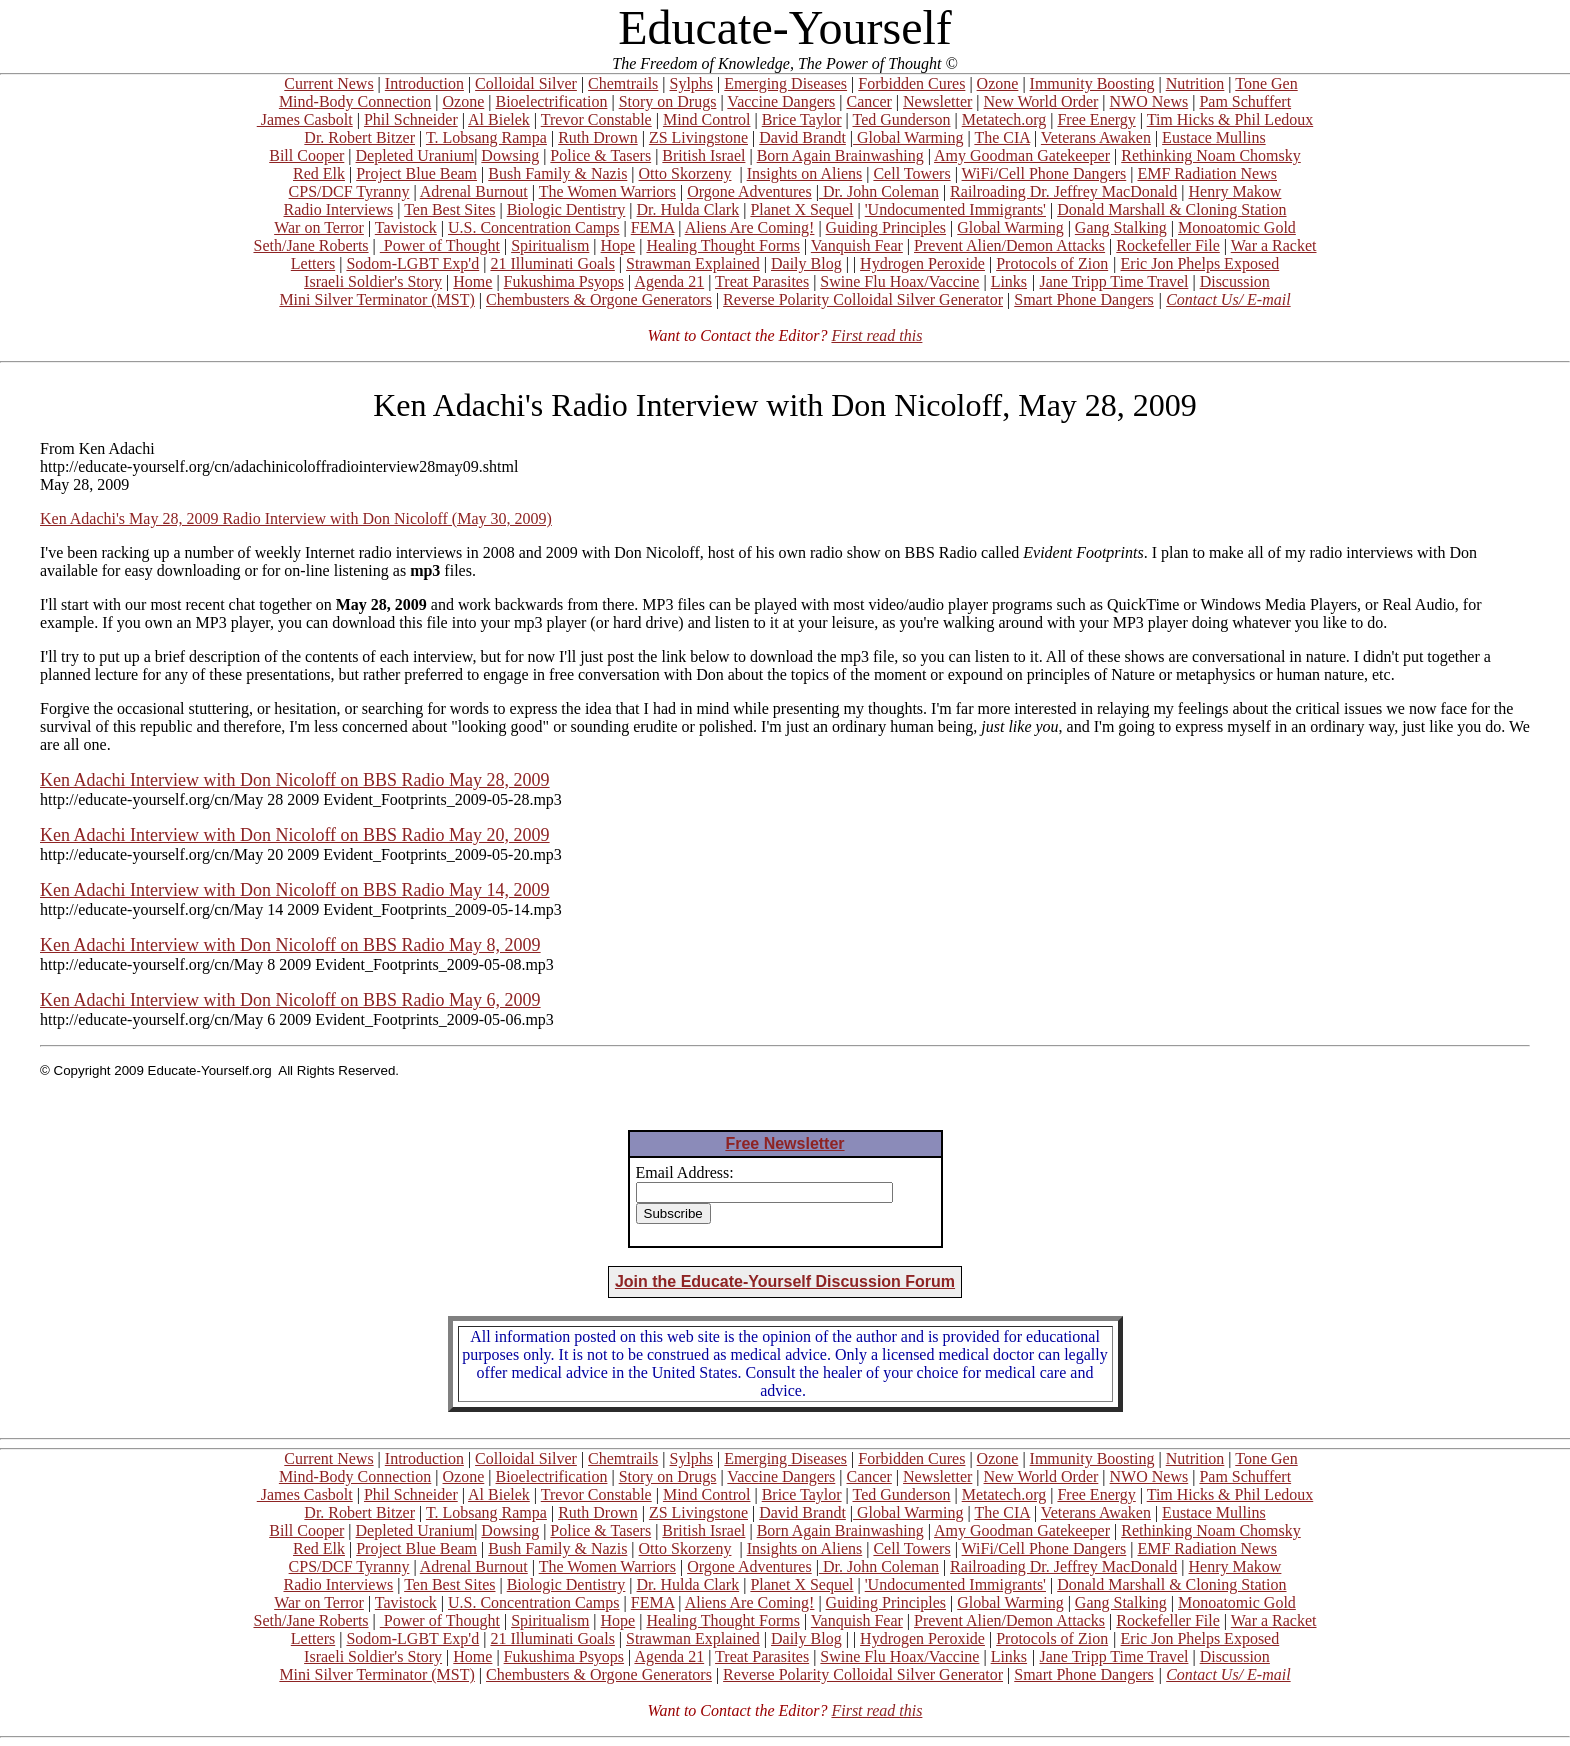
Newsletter (937, 101)
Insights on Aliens (805, 173)
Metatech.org (1004, 119)
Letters (313, 263)
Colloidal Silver (526, 83)
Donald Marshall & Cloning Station (1171, 209)
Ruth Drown (598, 137)
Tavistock (406, 227)
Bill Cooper (306, 155)
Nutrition (1195, 83)
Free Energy (1096, 119)
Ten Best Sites (449, 209)
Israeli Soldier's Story (373, 281)
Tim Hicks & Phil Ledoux (1230, 119)
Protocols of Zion (1052, 263)
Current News (328, 83)
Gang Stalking (1121, 227)
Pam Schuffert (1245, 101)
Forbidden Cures (911, 83)
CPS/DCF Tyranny (349, 191)
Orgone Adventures (749, 191)
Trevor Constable (596, 119)
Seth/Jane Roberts (310, 245)
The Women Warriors (607, 191)
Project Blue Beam (416, 173)
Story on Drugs (668, 101)
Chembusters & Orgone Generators (599, 299)
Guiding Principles (886, 227)
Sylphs (692, 83)
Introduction (424, 83)
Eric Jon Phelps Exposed (1200, 263)
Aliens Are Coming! (750, 227)
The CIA (1002, 137)
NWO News (1149, 101)
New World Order (1041, 101)
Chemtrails (623, 83)
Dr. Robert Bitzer (359, 137)
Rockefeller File (1168, 245)
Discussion (1235, 281)
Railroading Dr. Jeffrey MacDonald (1063, 191)
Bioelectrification (551, 101)
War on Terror (319, 227)
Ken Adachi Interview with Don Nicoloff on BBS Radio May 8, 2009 (290, 945)
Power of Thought (440, 245)
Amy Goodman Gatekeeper (1022, 155)
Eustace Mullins (1214, 137)
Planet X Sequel (801, 209)
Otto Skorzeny (685, 173)
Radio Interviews (338, 209)
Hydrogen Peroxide (922, 263)
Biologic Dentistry (566, 209)
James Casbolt (305, 119)
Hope (618, 245)
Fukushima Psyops (564, 281)
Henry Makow (1235, 191)
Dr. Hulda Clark (688, 209)
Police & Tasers (600, 155)
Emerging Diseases (785, 83)
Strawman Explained (693, 263)
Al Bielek (499, 119)
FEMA (653, 227)
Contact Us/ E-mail (1228, 299)
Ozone (998, 83)
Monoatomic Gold (1237, 227)
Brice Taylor (802, 119)
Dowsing (510, 155)
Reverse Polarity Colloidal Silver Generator (863, 299)
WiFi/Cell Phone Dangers (1044, 173)
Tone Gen (1266, 83)
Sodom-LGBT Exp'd (412, 263)
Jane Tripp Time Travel (1114, 281)
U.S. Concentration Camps (534, 227)
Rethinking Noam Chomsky (1211, 155)
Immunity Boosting (1092, 83)
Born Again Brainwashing (840, 155)
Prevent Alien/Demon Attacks (1009, 245)
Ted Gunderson (901, 119)
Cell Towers (911, 173)
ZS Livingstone (698, 137)
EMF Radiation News (1207, 173)
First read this (876, 335)
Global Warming (908, 137)
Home (472, 281)
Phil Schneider (411, 119)
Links (1009, 281)
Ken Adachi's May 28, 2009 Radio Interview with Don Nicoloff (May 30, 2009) (296, 518)
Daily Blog (806, 263)
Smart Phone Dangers (1084, 299)
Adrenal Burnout (474, 191)
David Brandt (802, 137)
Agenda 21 (669, 281)
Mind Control (707, 119)
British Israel (703, 155)
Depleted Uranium (415, 155)
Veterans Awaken (1096, 137)
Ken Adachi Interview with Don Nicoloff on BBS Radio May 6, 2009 (290, 1000)
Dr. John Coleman (879, 191)
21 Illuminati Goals (552, 263)
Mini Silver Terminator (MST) (376, 299)
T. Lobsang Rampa (486, 137)
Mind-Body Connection (355, 101)
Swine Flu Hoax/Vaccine (899, 281)
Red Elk (319, 173)
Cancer (869, 101)
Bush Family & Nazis (557, 173)
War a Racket (1274, 245)
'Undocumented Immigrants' (955, 209)
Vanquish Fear (857, 245)
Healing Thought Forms (722, 245)
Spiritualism (550, 245)
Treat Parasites (762, 281)
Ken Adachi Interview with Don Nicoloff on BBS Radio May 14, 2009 (295, 890)
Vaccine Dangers (781, 101)
